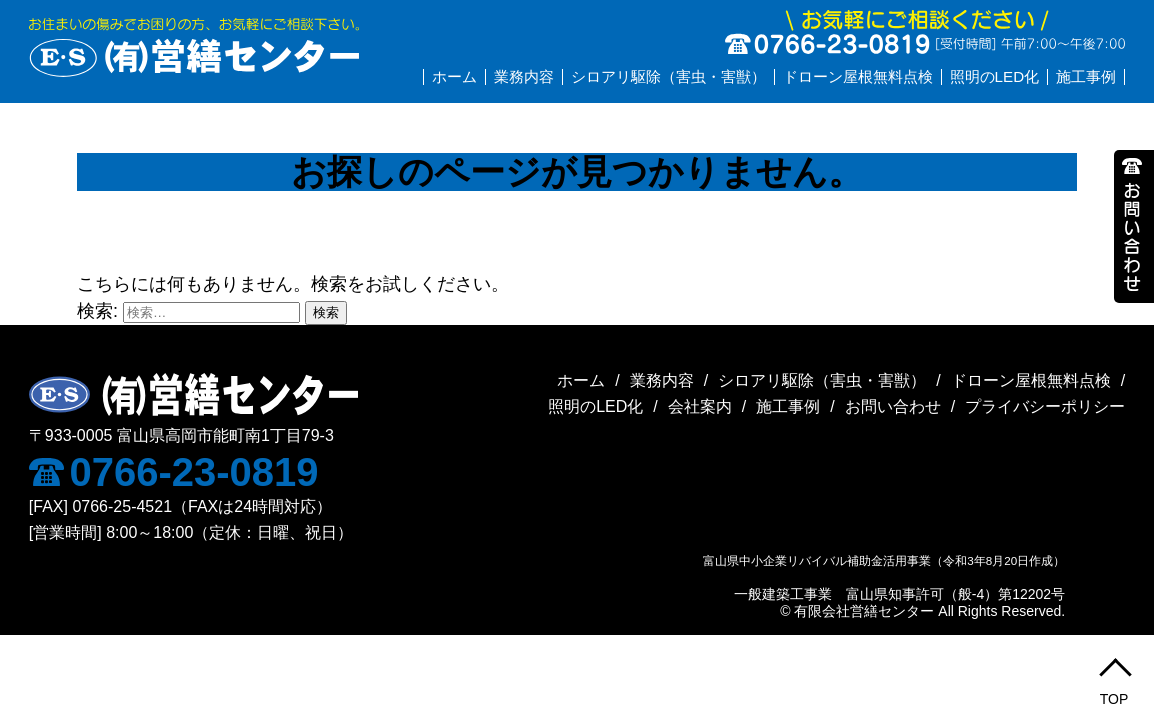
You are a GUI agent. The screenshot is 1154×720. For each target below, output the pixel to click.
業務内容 (524, 76)
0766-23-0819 (174, 472)
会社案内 (700, 406)
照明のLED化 (995, 76)
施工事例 (1086, 76)
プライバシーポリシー (1045, 406)
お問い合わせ (893, 406)
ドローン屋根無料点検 (858, 76)
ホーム (454, 76)
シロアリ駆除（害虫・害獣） (668, 76)
